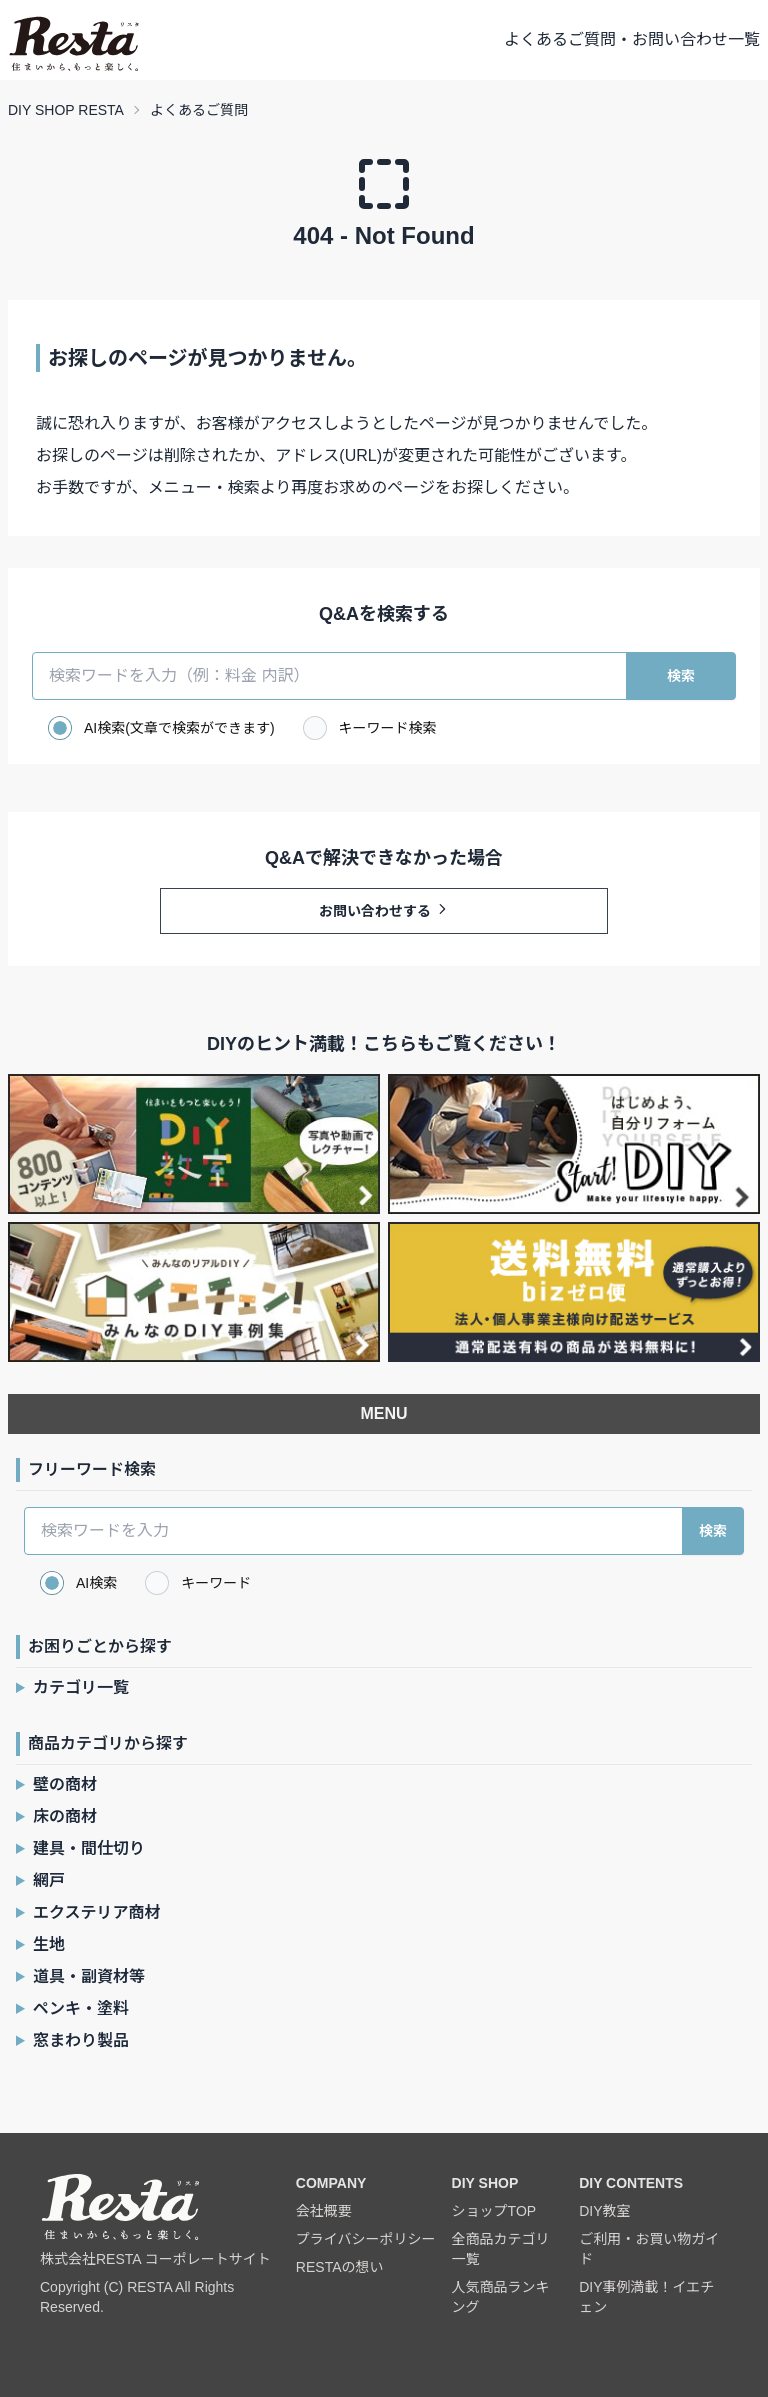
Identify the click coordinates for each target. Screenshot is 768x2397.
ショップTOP (494, 2211)
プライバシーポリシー (366, 2239)
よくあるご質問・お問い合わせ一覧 (632, 39)
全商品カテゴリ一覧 (501, 2249)
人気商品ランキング (501, 2297)
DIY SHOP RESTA (66, 110)
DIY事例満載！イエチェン (646, 2297)
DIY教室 (604, 2211)
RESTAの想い (340, 2267)
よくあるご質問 (199, 110)
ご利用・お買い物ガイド (649, 2249)
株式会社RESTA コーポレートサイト (155, 2259)
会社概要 (324, 2211)
